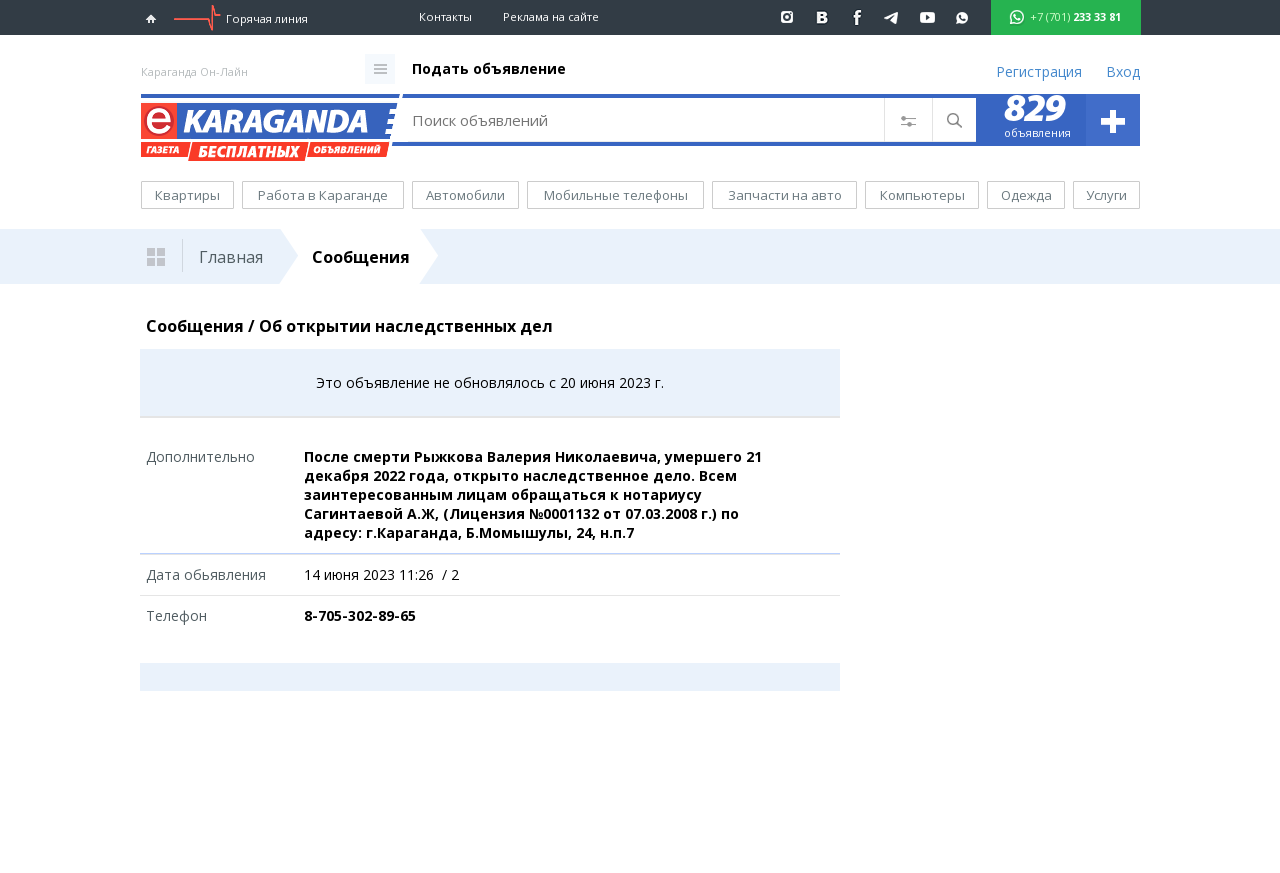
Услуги (1106, 195)
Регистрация (1039, 71)
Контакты (445, 16)
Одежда (1026, 195)
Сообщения (361, 257)
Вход (1123, 71)
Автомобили (465, 195)
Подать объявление (489, 68)
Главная (231, 257)
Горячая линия (267, 18)
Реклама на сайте (551, 16)
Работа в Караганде (323, 195)
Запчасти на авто (785, 195)
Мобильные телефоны (616, 195)
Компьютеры (922, 195)
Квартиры (187, 195)
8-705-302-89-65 (360, 615)
